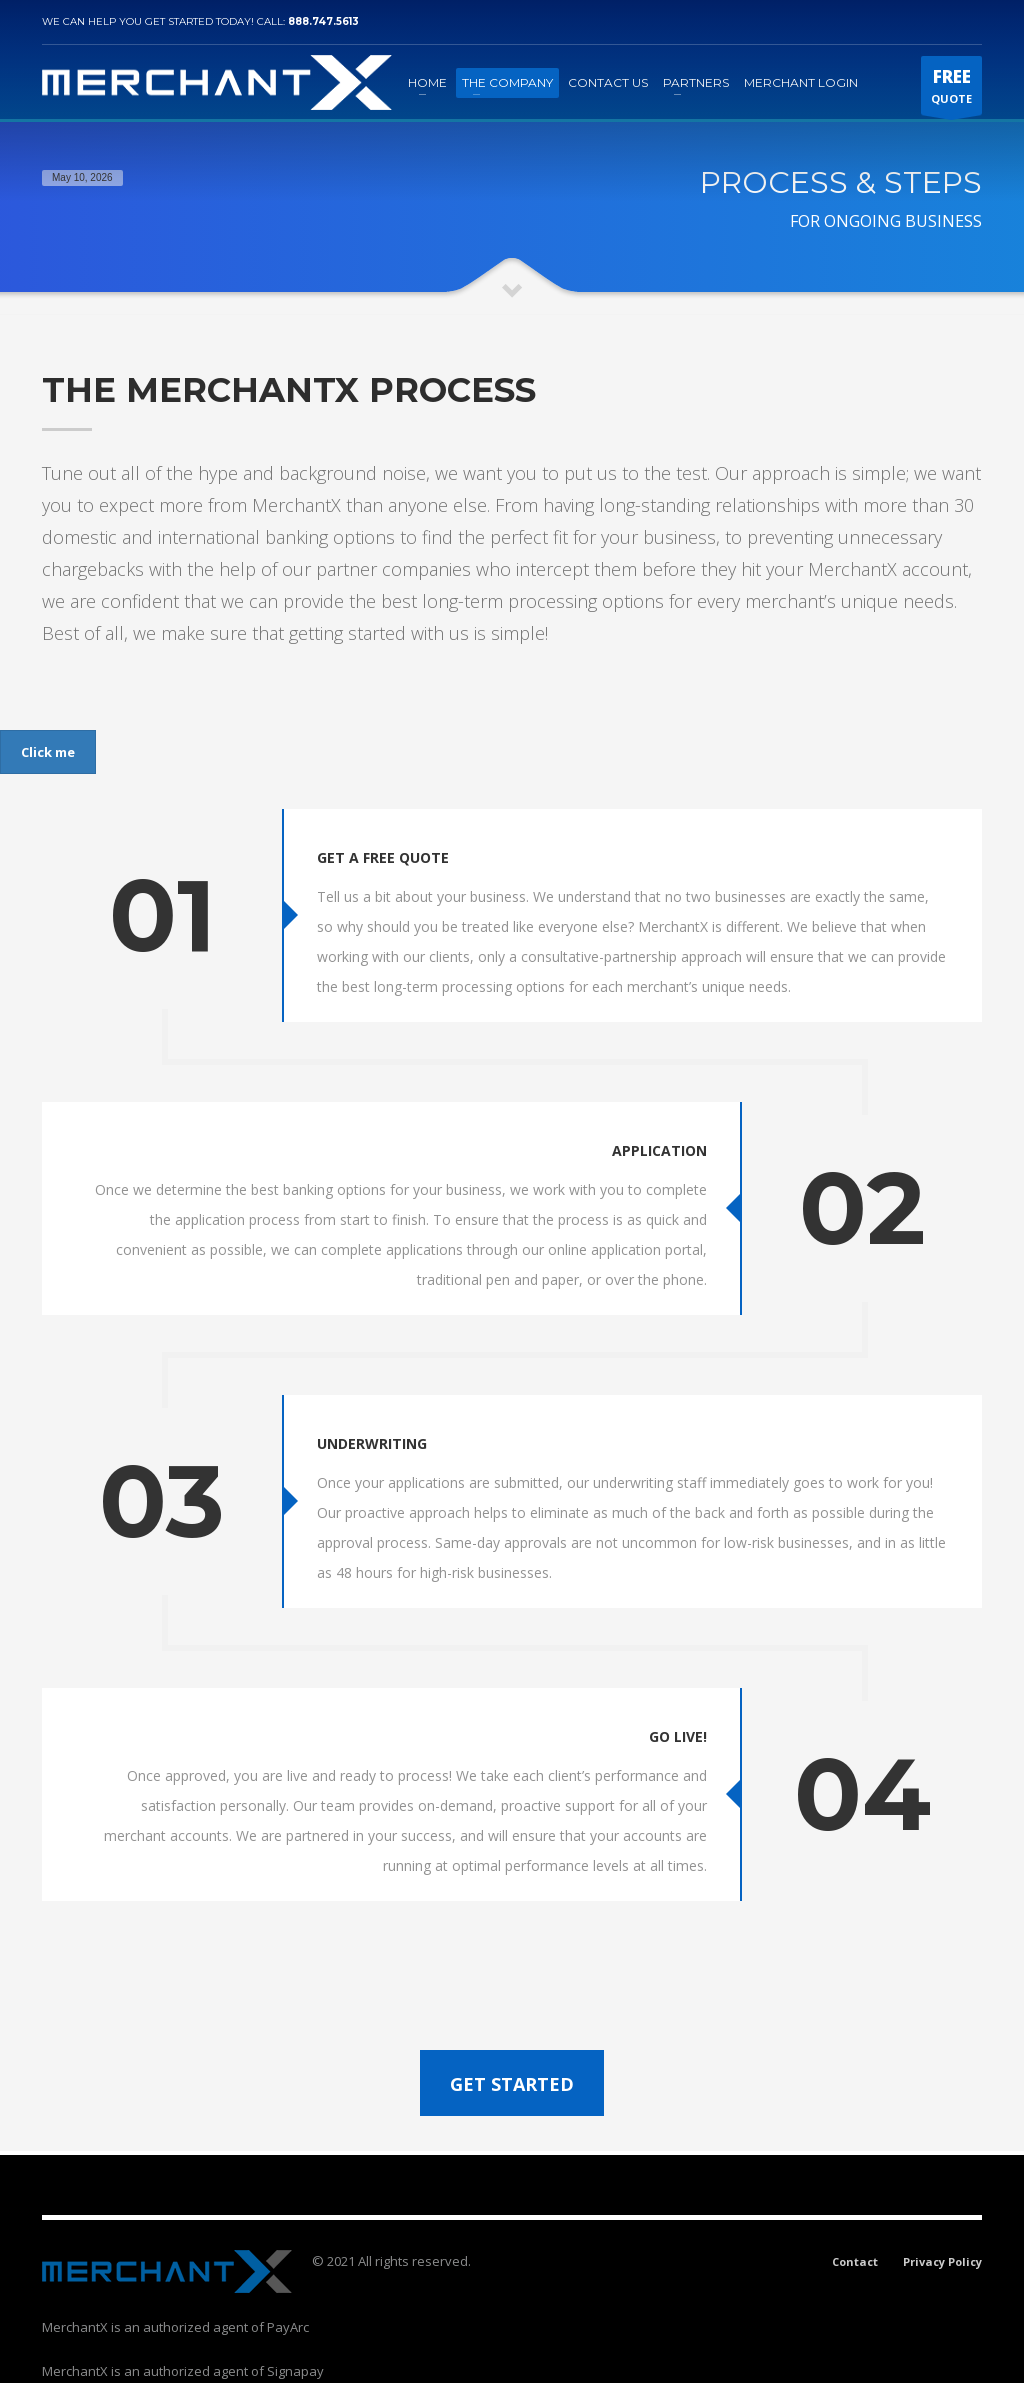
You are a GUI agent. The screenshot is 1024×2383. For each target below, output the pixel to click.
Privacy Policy (942, 2222)
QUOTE (951, 90)
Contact (855, 2222)
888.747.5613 (323, 21)
